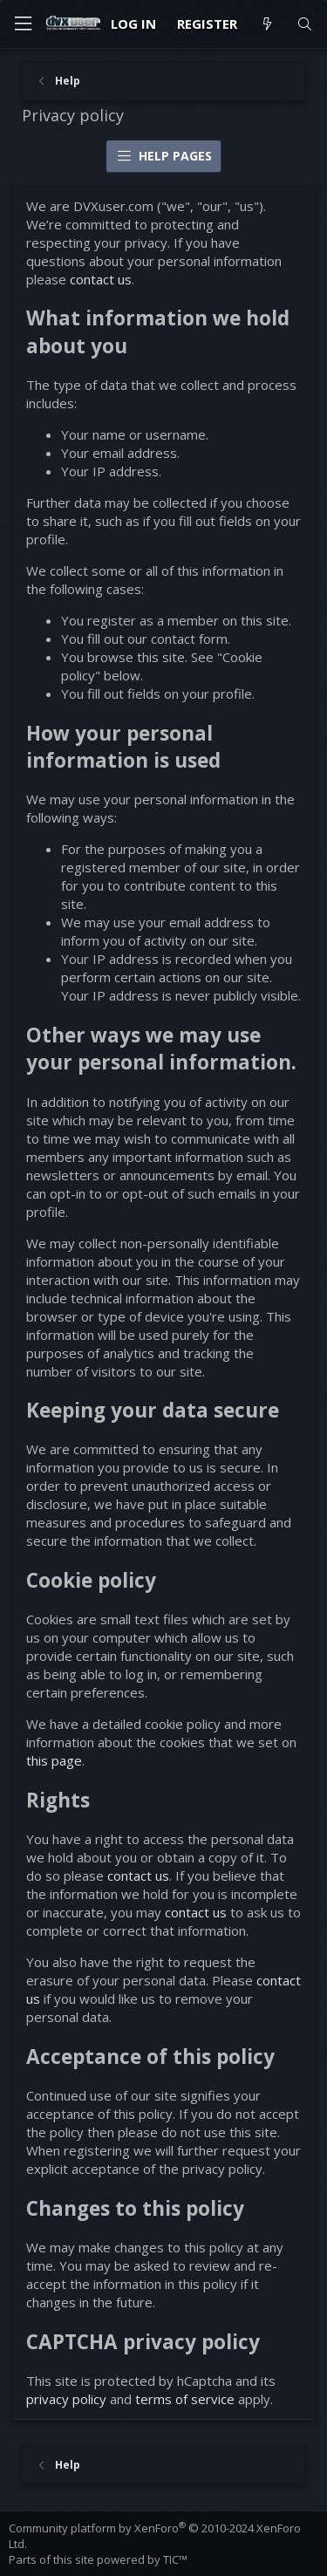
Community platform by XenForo (155, 2536)
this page (54, 1760)
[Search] (305, 24)
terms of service (185, 2399)
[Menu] (22, 24)
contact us (101, 279)
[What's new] (266, 24)
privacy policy (66, 2399)
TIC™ (175, 2559)
